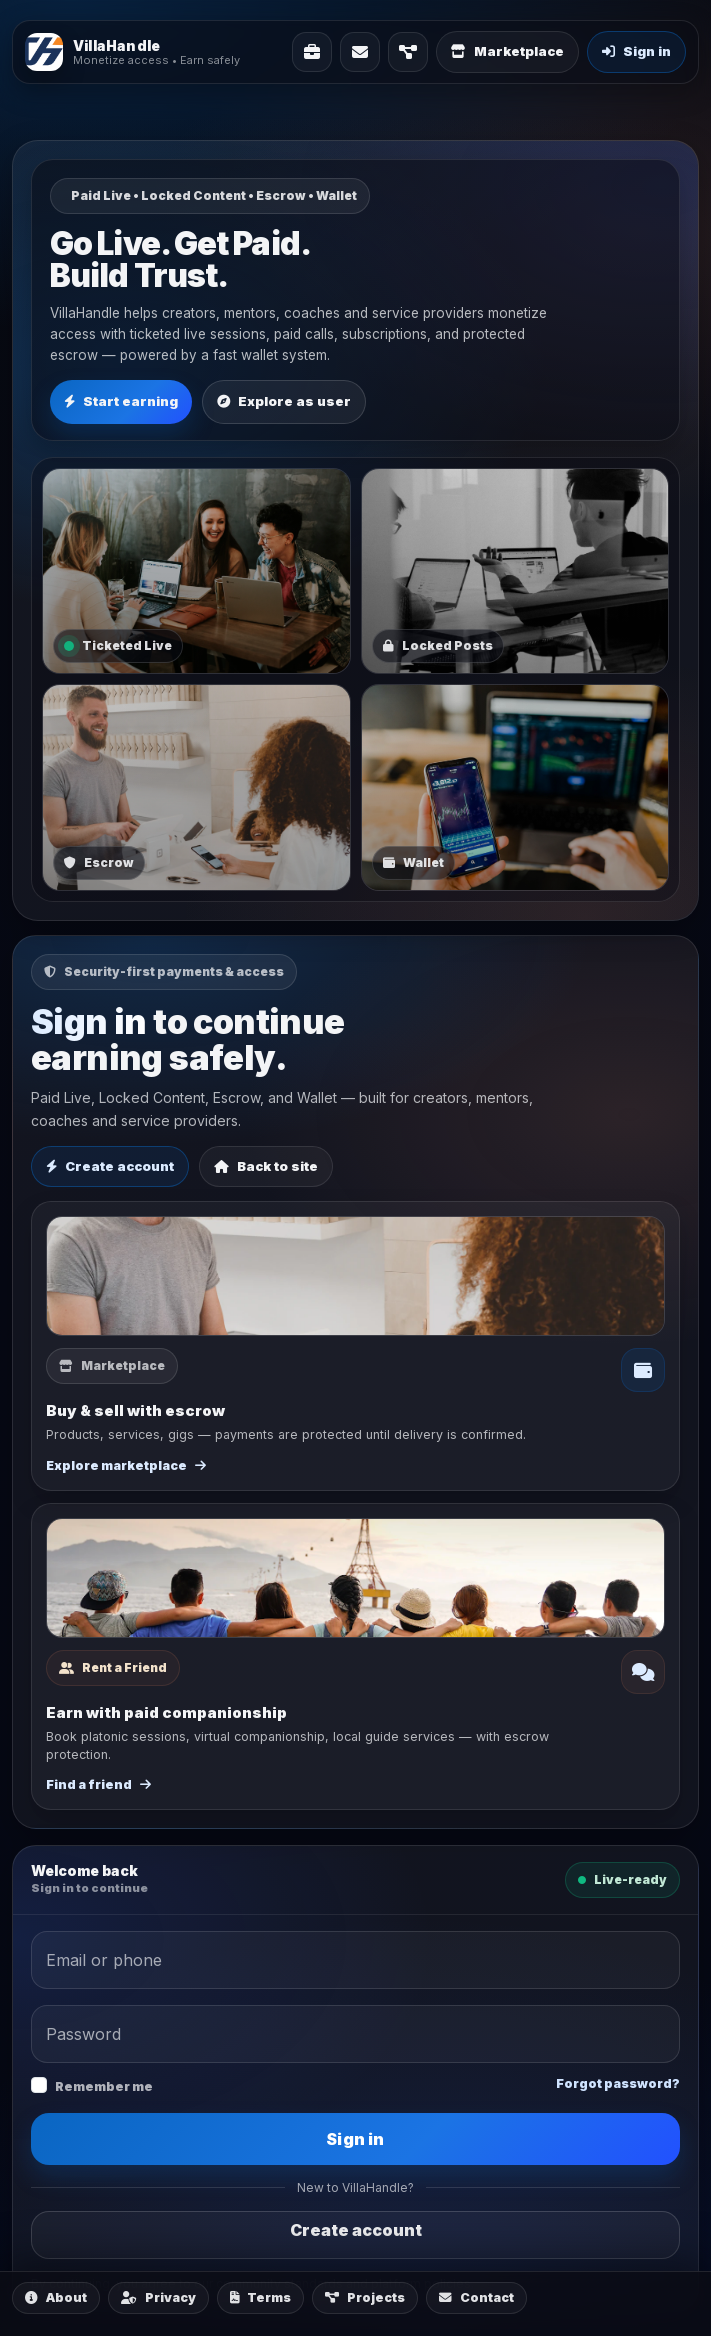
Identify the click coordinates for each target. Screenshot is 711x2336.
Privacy (158, 2297)
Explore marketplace (126, 1465)
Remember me (104, 2086)
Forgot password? (618, 2083)
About (56, 2297)
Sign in (355, 2139)
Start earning (121, 401)
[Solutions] (312, 52)
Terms (260, 2297)
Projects (365, 2297)
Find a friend (98, 1784)
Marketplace (507, 51)
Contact (476, 2297)
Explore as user (284, 401)
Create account (110, 1166)
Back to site (266, 1166)
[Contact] (360, 52)
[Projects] (408, 52)
